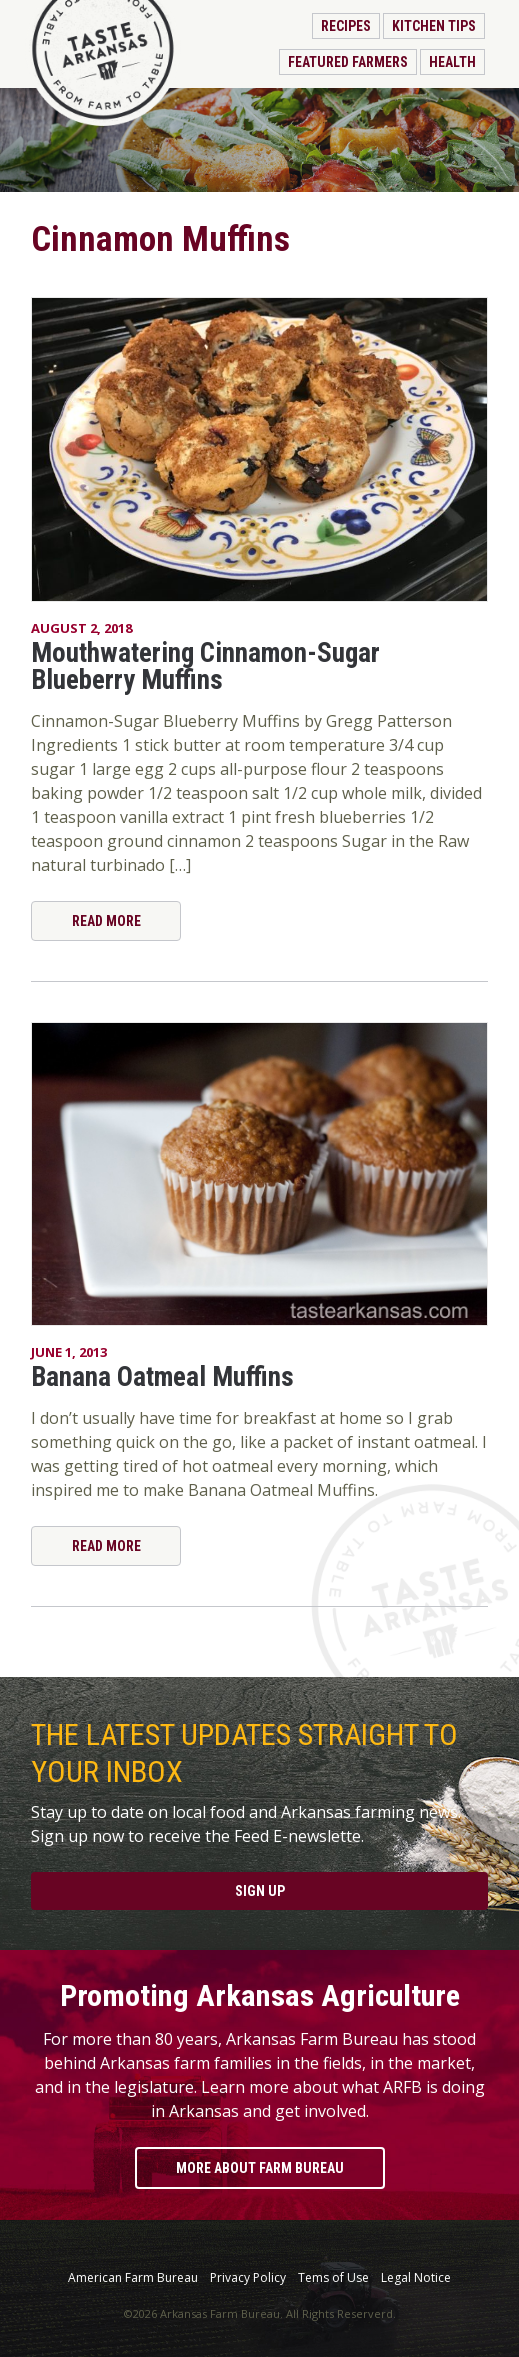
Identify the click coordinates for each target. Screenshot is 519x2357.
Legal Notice (416, 2278)
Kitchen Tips (434, 26)
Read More (106, 921)
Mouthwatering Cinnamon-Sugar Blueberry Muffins (205, 666)
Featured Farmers (348, 62)
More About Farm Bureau (260, 2168)
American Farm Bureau (133, 2278)
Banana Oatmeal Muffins (162, 1377)
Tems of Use (333, 2278)
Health (452, 62)
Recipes (346, 26)
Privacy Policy (248, 2278)
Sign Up (260, 1891)
